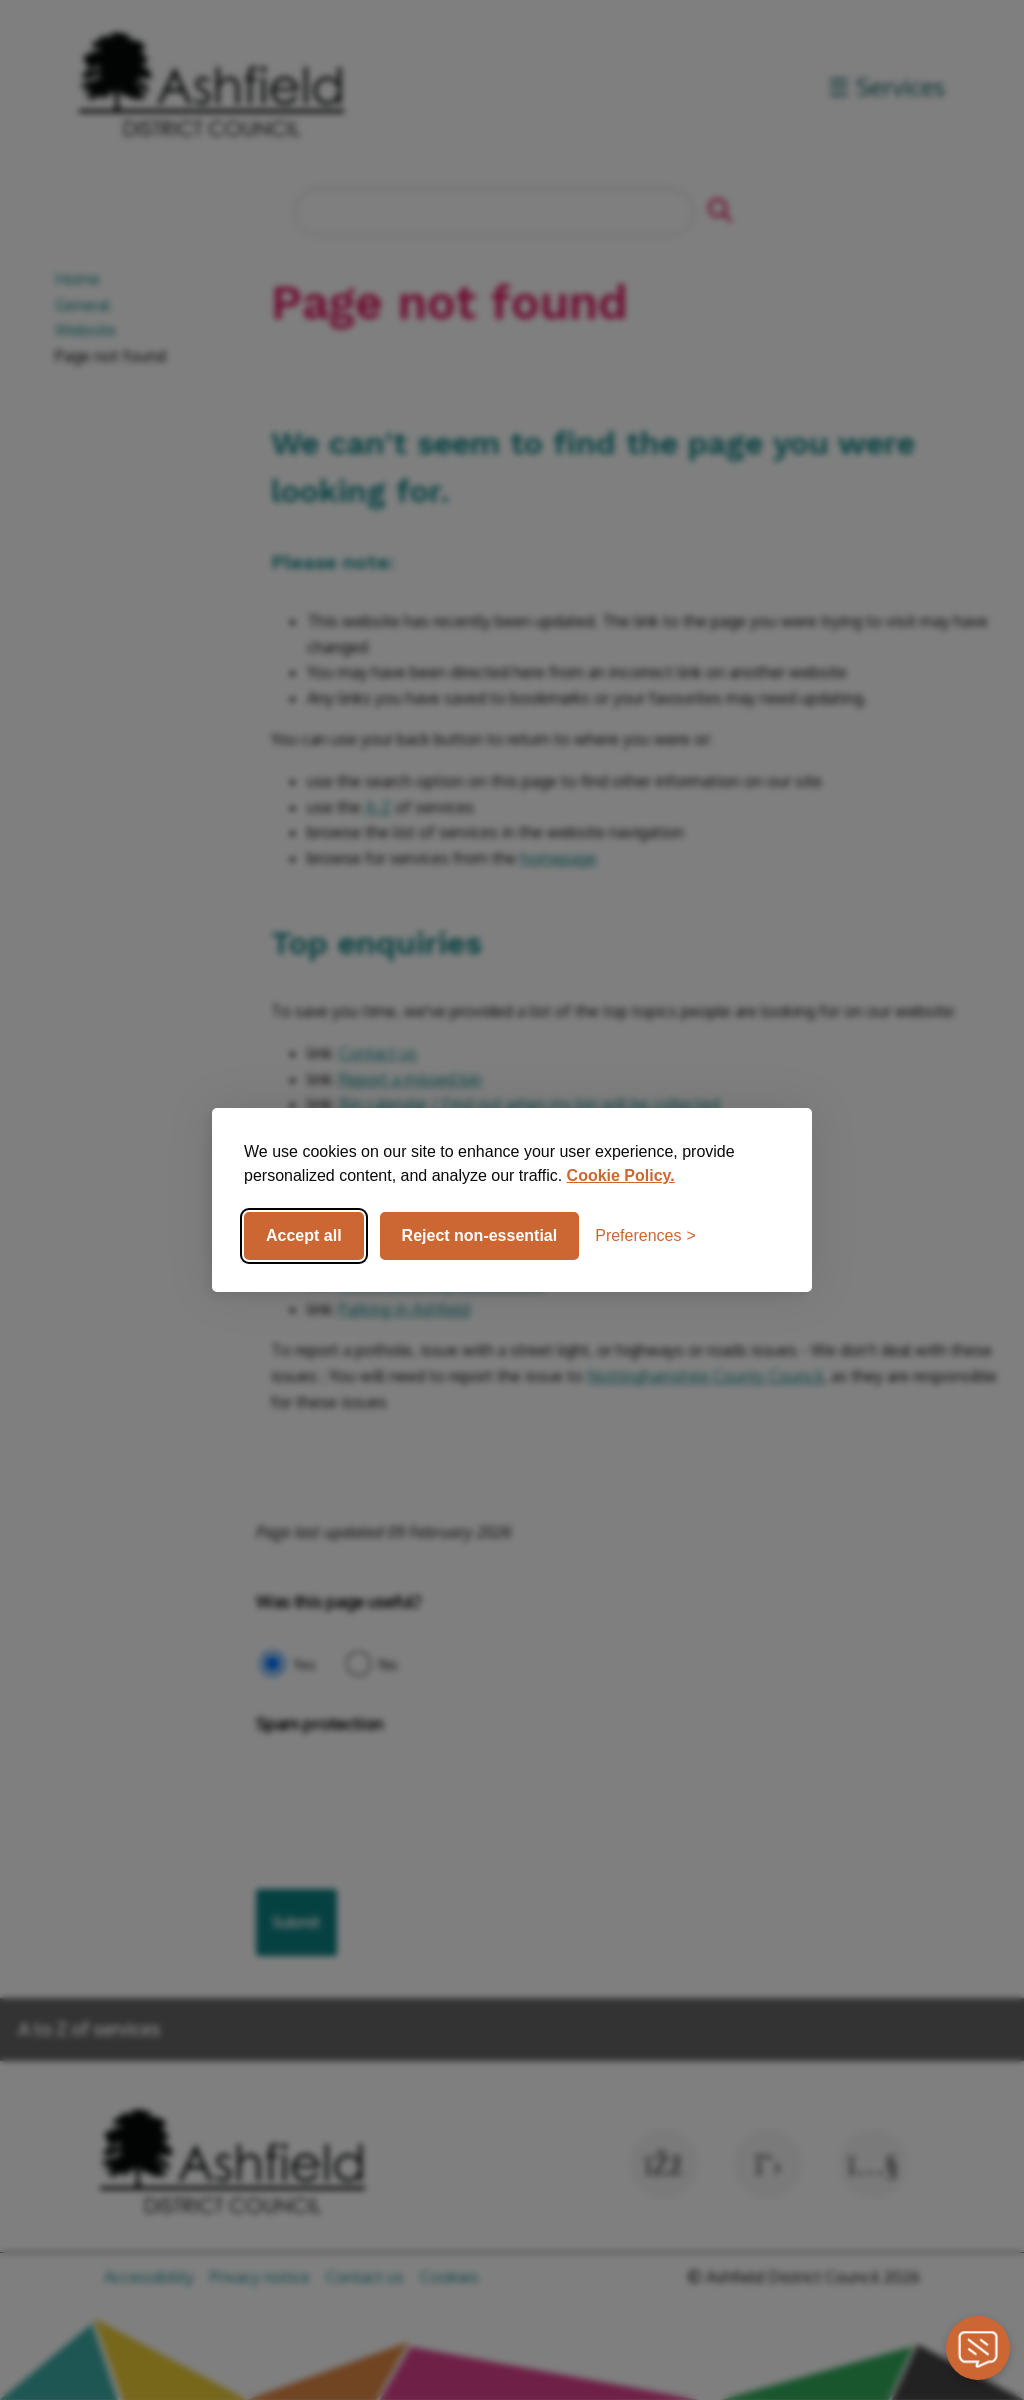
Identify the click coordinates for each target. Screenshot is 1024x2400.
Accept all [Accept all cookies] (304, 1235)
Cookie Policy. (621, 1175)
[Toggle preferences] (645, 1236)
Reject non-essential (480, 1235)
